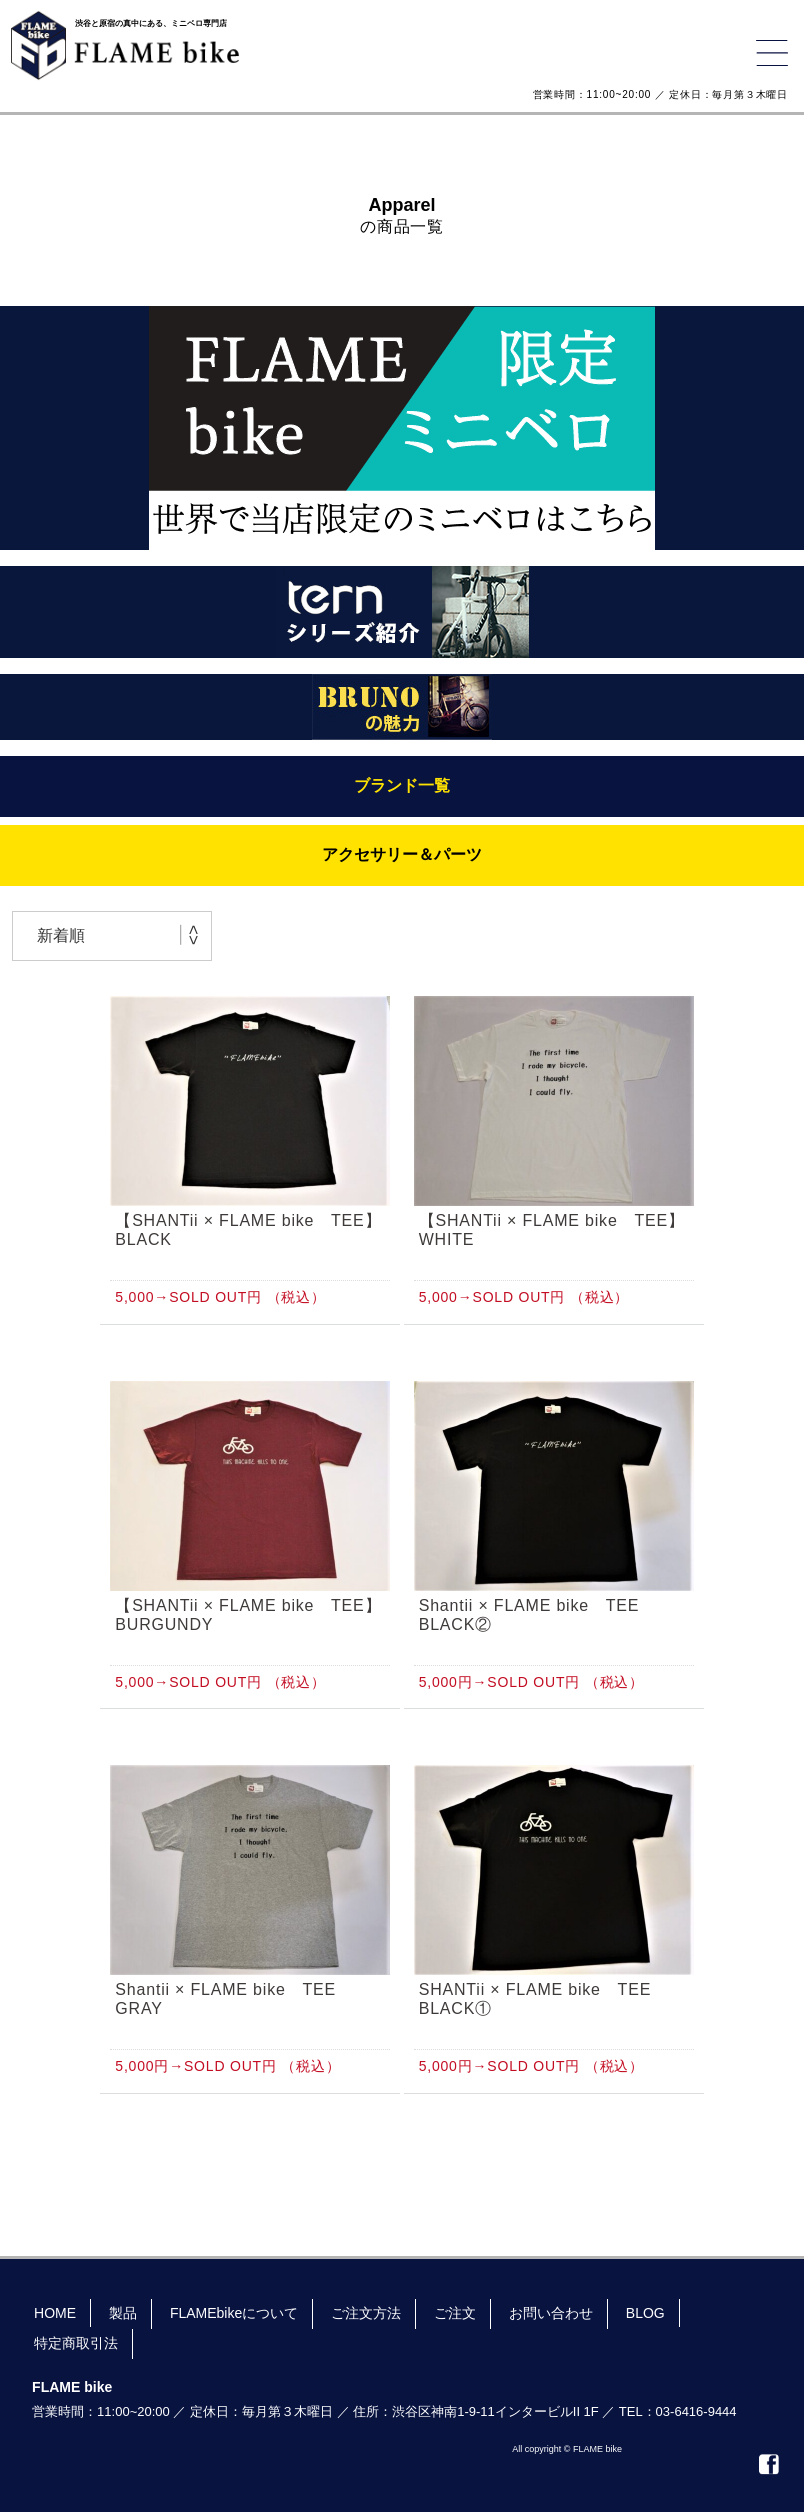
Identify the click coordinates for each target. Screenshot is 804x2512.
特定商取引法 (76, 2343)
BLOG (645, 2313)
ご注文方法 (366, 2313)
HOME (55, 2313)
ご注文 (455, 2313)
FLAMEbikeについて (234, 2313)
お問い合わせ (551, 2313)
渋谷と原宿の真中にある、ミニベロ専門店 (151, 23)
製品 (123, 2313)
